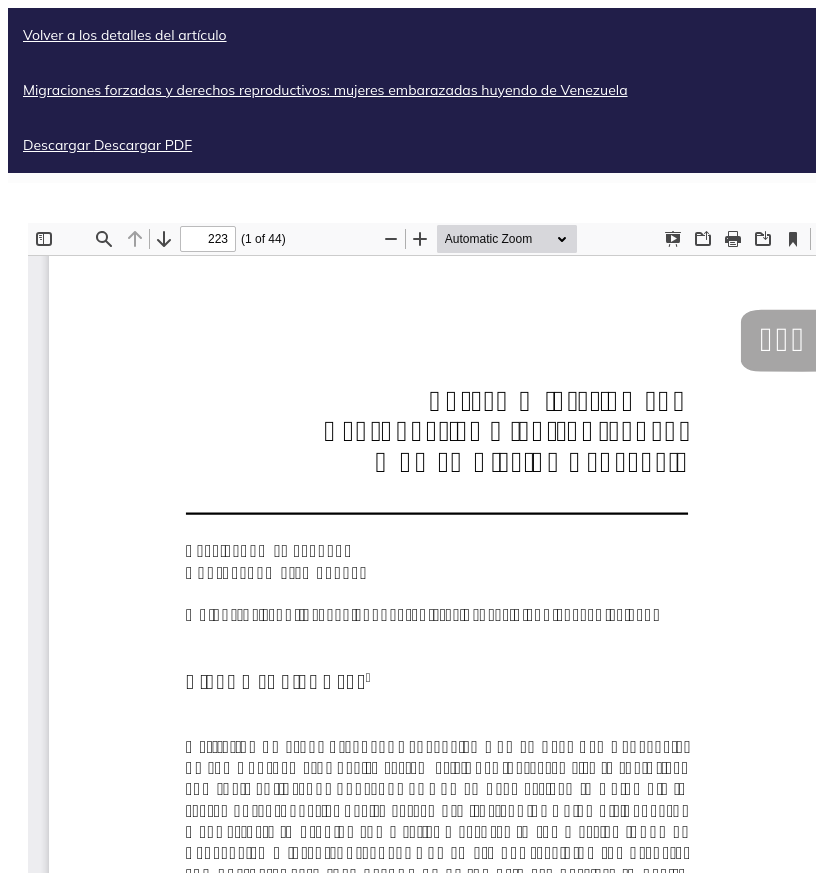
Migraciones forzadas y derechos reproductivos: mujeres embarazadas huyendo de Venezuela (325, 90)
